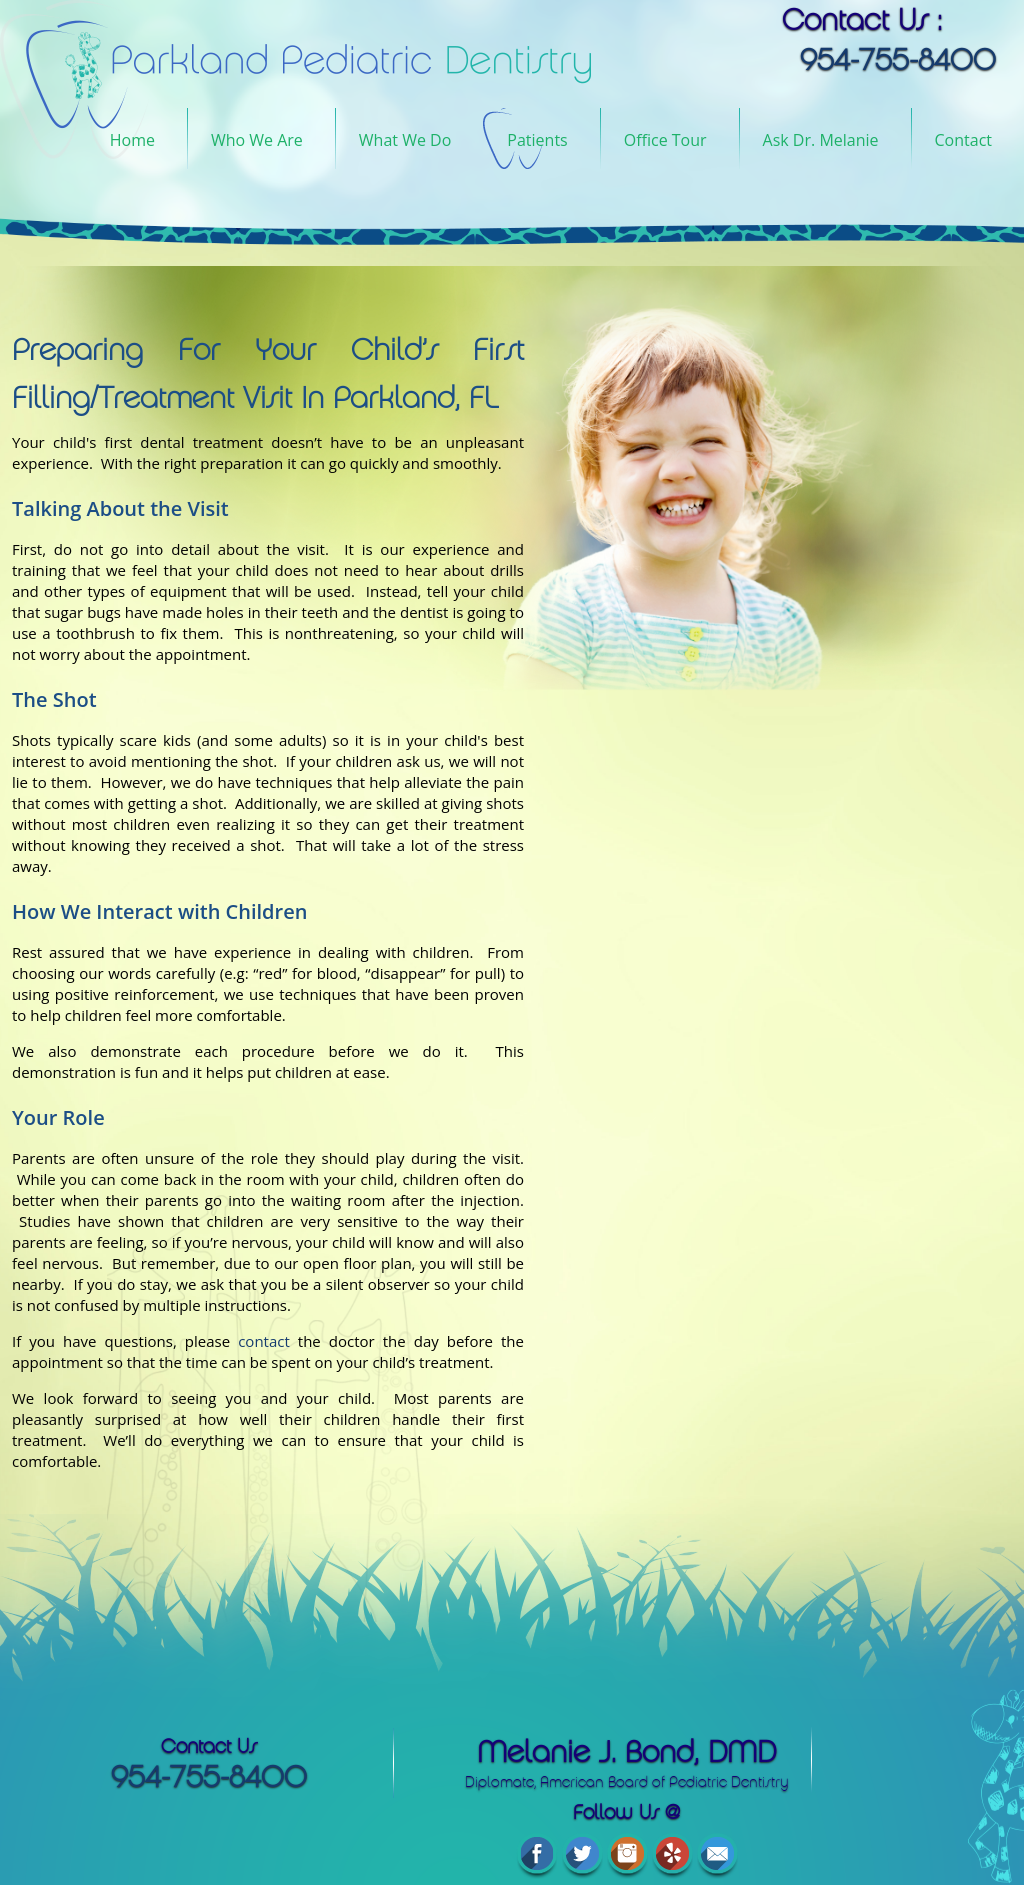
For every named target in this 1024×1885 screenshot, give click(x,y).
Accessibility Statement (570, 1839)
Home (132, 140)
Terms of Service (428, 1839)
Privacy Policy (314, 1839)
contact (264, 1341)
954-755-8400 (170, 1777)
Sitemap (685, 1839)
